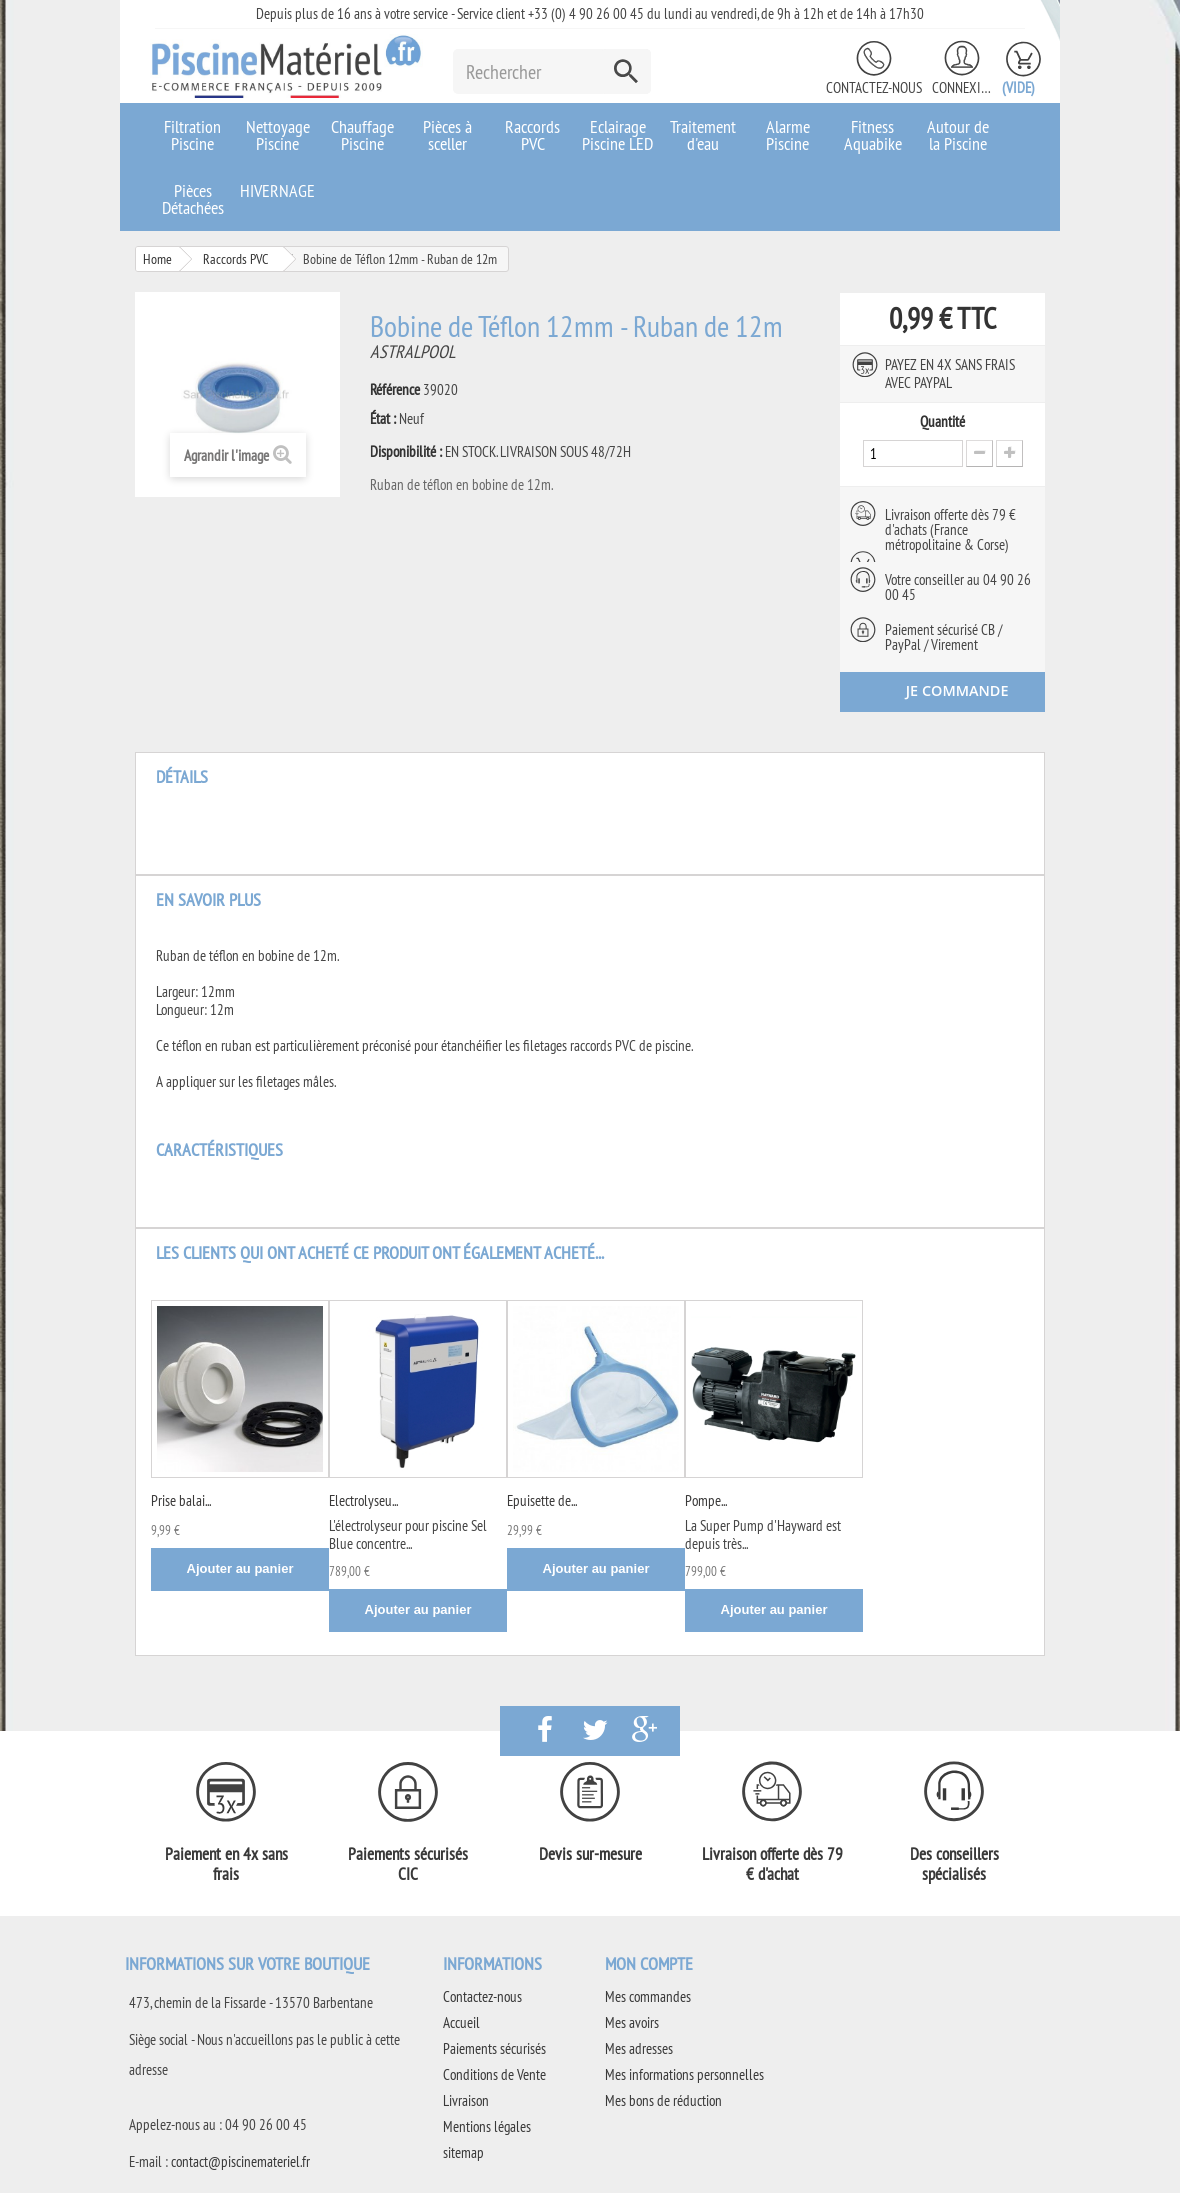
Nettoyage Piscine (278, 135)
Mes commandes (648, 1996)
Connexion (962, 87)
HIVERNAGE (277, 190)
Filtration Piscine (192, 135)
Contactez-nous (874, 87)
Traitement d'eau (703, 135)
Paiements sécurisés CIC (408, 1864)
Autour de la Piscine (958, 135)
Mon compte (649, 1963)
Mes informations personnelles (684, 2074)
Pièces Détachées (193, 199)
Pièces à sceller (447, 135)
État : (383, 419)
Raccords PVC (532, 135)
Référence (395, 390)
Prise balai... (181, 1500)
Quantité (942, 422)
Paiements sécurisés (494, 2048)
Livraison (466, 2100)
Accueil (461, 2022)
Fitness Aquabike (873, 135)
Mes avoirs (632, 2022)
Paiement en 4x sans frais (226, 1864)
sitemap (463, 2152)
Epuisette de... (542, 1500)
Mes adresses (639, 2048)
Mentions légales (487, 2126)
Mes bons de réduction (663, 2100)
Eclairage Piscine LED (617, 135)
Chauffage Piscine (362, 135)
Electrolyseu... (363, 1500)
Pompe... (706, 1500)
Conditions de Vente (494, 2074)
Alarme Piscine (788, 135)
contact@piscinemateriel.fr (240, 2161)
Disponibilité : (406, 452)
